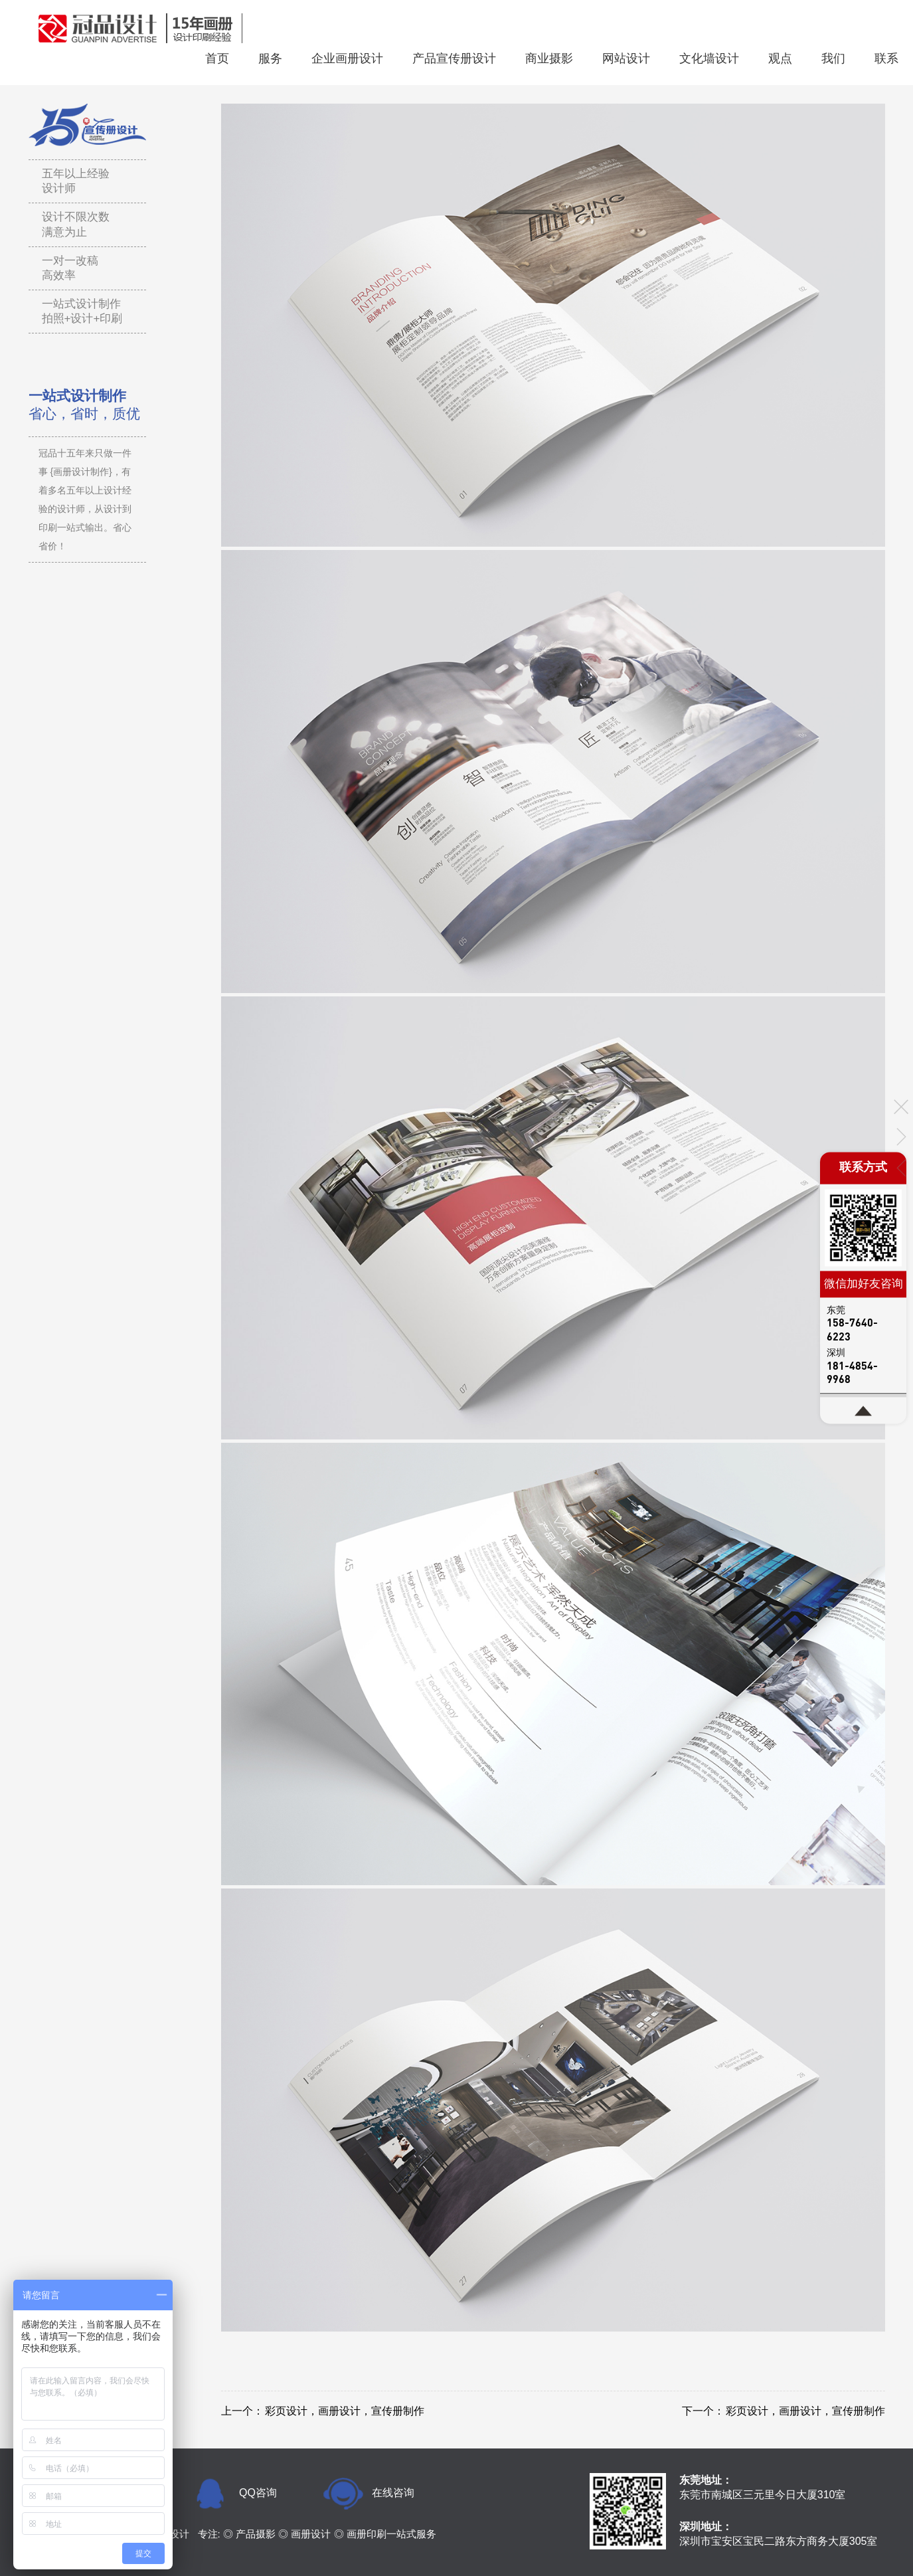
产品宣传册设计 (454, 58)
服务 (270, 58)
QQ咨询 (258, 2492)
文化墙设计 (709, 58)
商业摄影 (549, 58)
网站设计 (626, 58)
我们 (833, 58)
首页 (217, 58)
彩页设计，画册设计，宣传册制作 (344, 2411)
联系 (886, 58)
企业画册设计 (347, 58)
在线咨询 (393, 2492)
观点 (780, 58)
